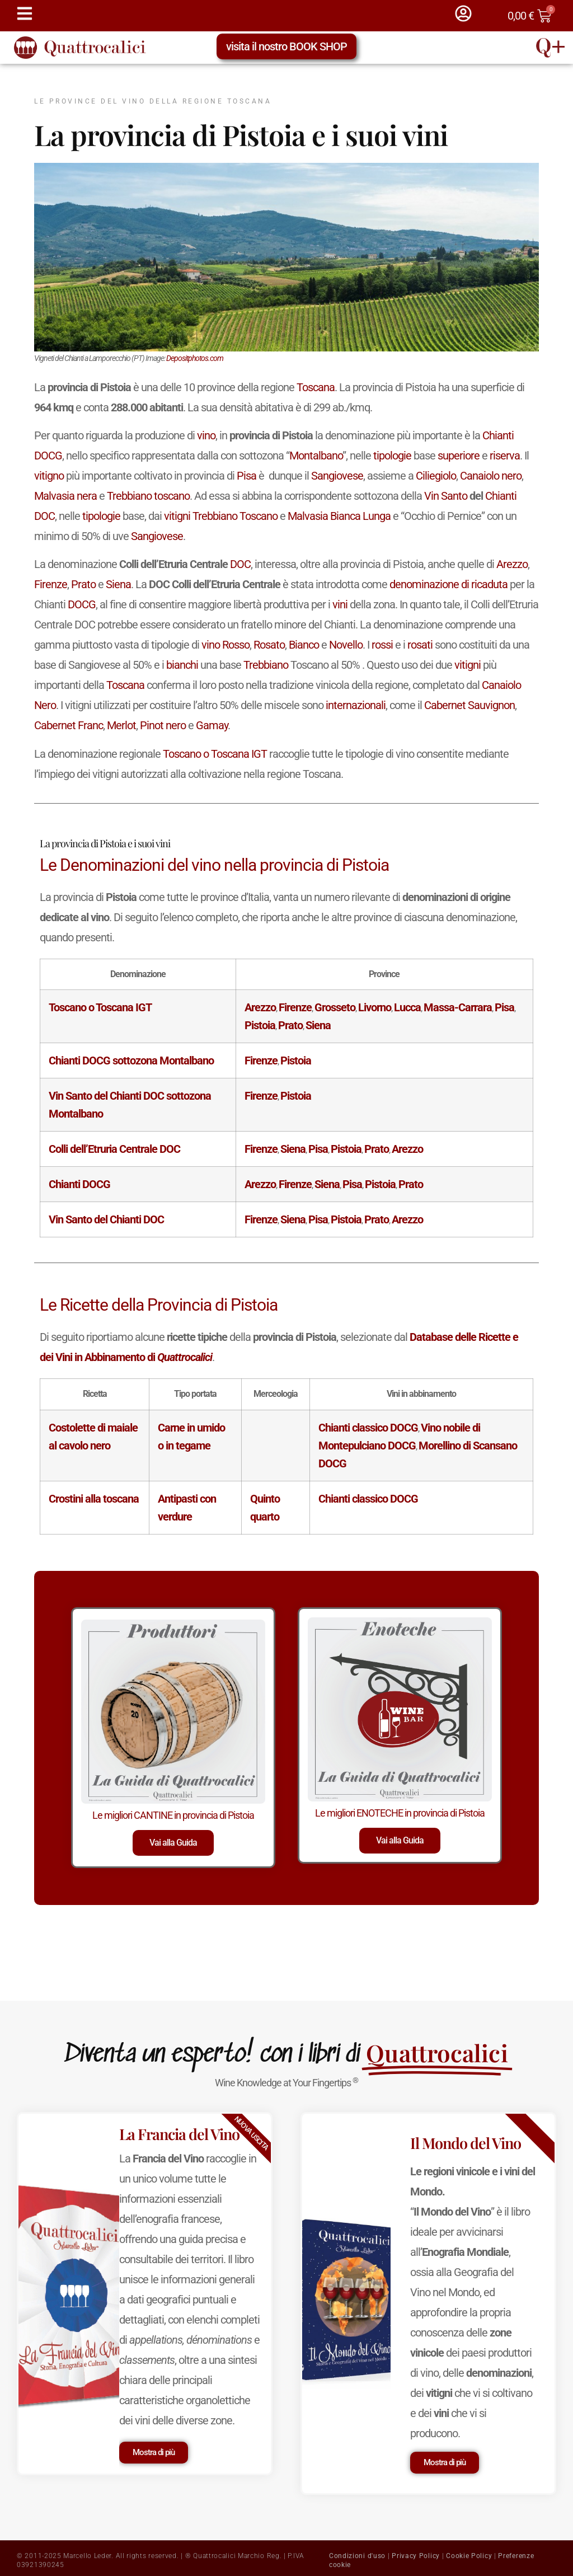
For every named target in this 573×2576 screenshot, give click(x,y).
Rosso (236, 644)
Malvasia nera (65, 496)
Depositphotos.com (194, 358)
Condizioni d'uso (357, 2556)
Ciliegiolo (436, 475)
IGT (259, 754)
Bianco (304, 644)
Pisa (246, 475)
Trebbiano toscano (148, 496)
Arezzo (512, 564)
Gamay (212, 725)
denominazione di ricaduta (448, 584)
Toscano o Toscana (206, 754)
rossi (382, 644)
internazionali (356, 705)
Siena (118, 584)
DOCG (48, 455)
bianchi (182, 665)
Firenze (50, 584)
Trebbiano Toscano (235, 516)
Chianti (498, 435)
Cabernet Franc (68, 725)
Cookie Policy (469, 2556)
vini (339, 604)
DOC (44, 516)
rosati (420, 644)
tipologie (392, 455)
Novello (346, 644)
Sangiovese (337, 475)
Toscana (316, 387)
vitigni (177, 516)
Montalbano (315, 455)
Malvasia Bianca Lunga (339, 516)
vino (206, 435)
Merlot (121, 725)
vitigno (49, 475)
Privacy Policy (416, 2556)
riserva (505, 455)
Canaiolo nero (491, 475)
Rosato (269, 644)
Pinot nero (163, 725)
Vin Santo (445, 496)
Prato (83, 584)
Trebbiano (265, 665)
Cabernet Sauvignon (469, 705)
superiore (459, 455)
